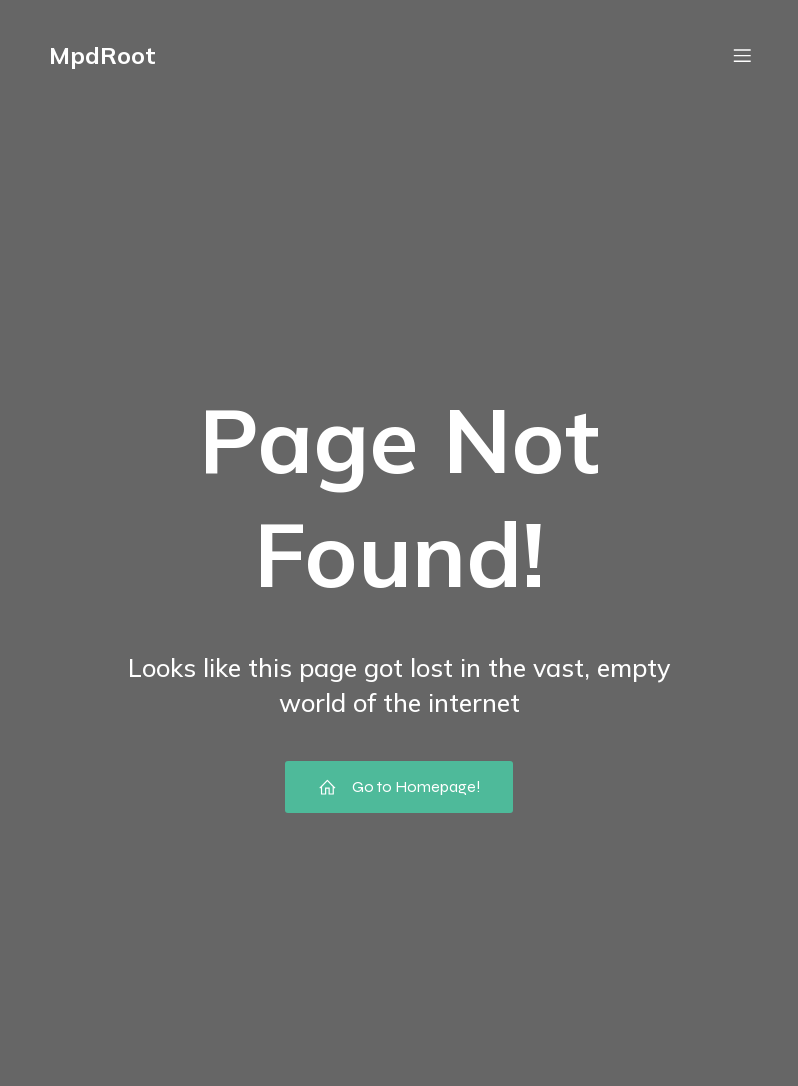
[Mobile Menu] (742, 55)
